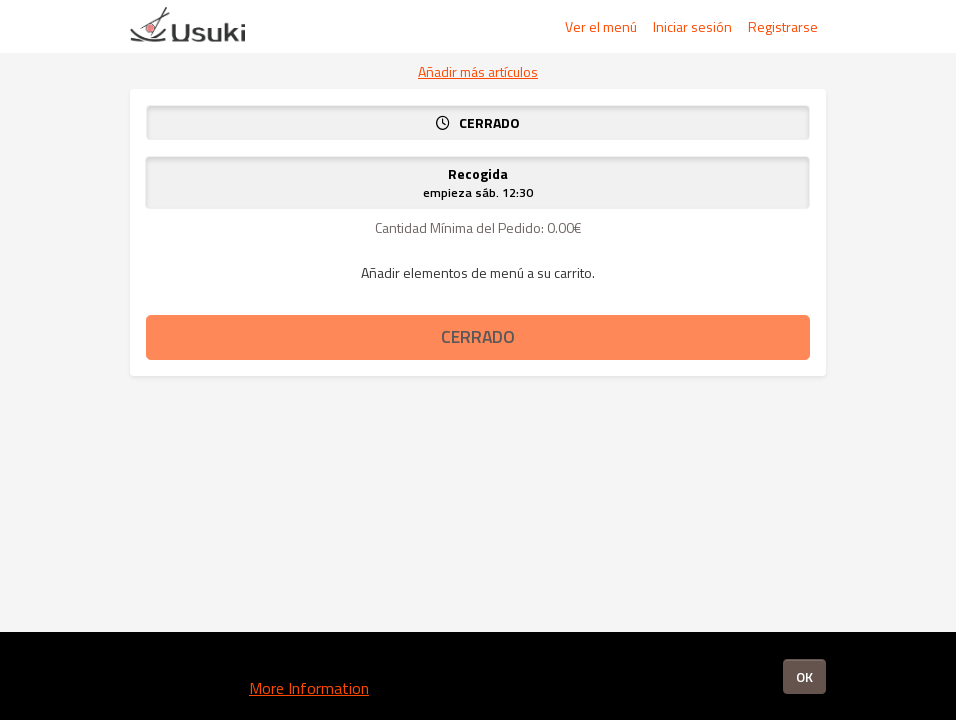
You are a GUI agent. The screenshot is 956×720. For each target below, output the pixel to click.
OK (804, 676)
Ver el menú (601, 26)
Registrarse (783, 26)
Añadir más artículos (478, 71)
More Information (309, 688)
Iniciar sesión (692, 26)
